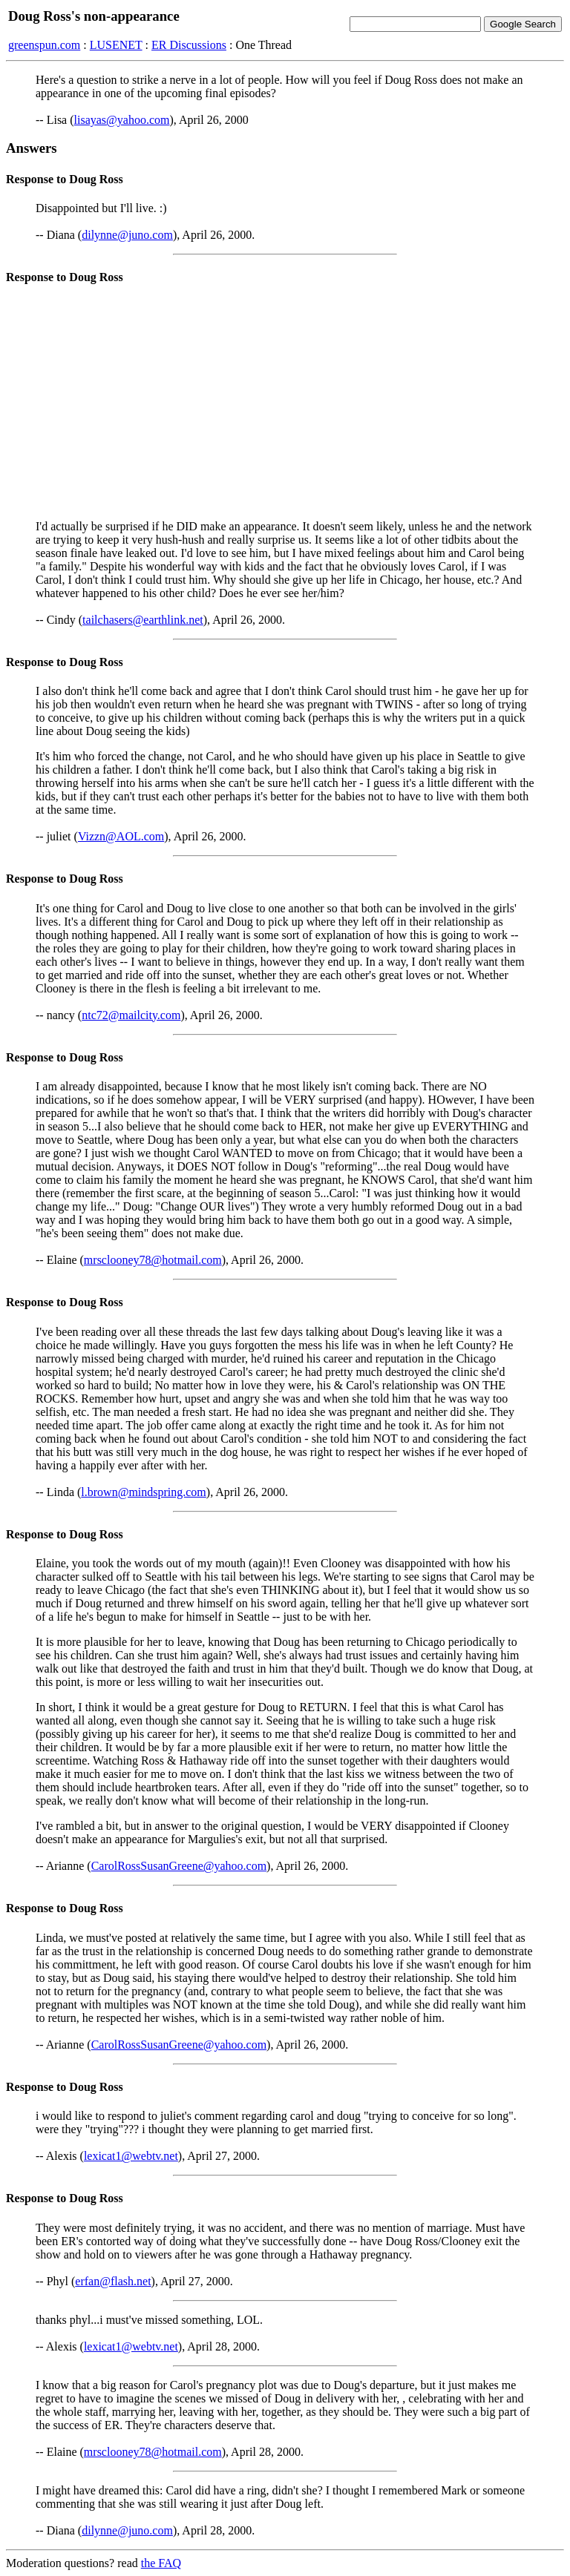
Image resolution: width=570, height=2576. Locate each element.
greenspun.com (44, 45)
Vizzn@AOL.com (121, 836)
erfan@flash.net (113, 2281)
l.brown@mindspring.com (143, 1492)
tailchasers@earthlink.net (142, 619)
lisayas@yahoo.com (122, 119)
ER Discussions (188, 45)
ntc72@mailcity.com (131, 1015)
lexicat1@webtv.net (131, 2156)
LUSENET (116, 45)
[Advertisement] (285, 404)
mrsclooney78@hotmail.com (153, 1260)
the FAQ (161, 2563)
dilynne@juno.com (127, 234)
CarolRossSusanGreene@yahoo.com (178, 1865)
